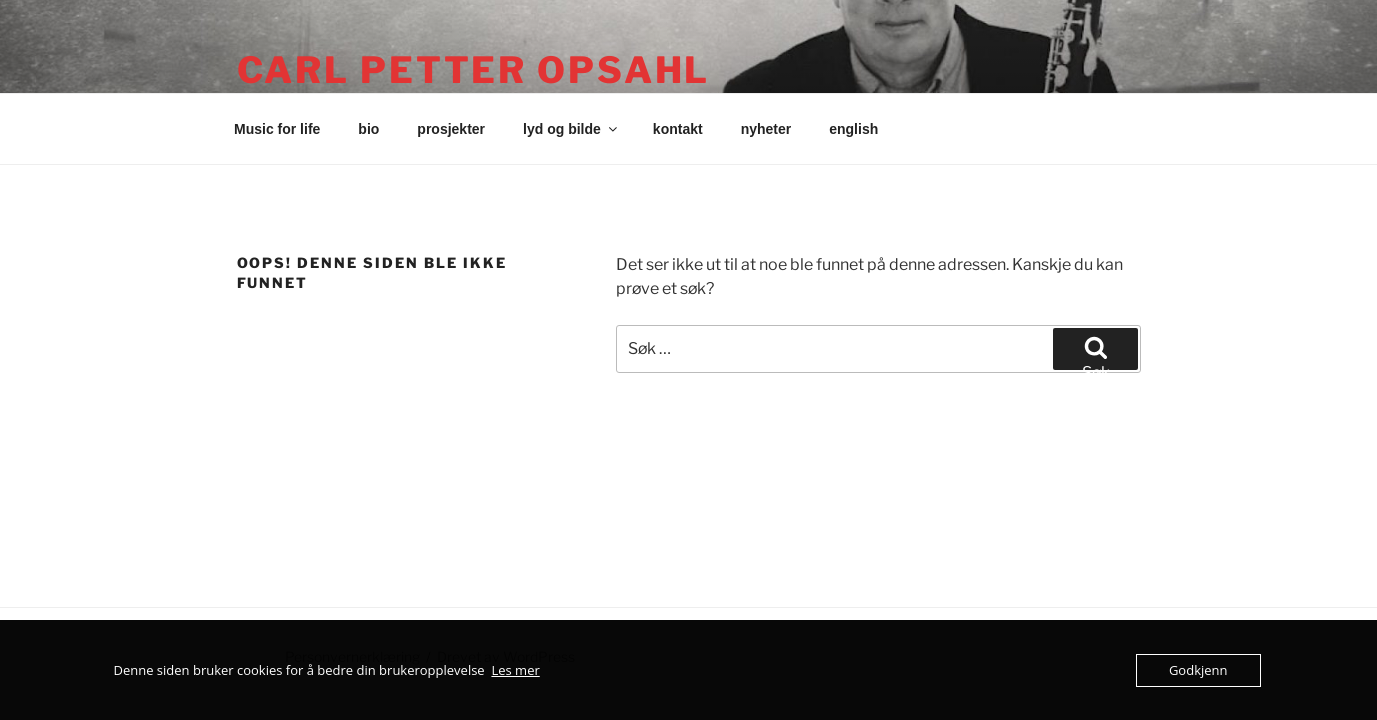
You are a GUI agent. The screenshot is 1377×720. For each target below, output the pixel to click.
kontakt (678, 129)
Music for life (277, 129)
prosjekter (451, 129)
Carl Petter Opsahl (474, 70)
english (853, 129)
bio (368, 129)
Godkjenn (1198, 670)
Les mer (515, 670)
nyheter (766, 129)
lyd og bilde (571, 129)
